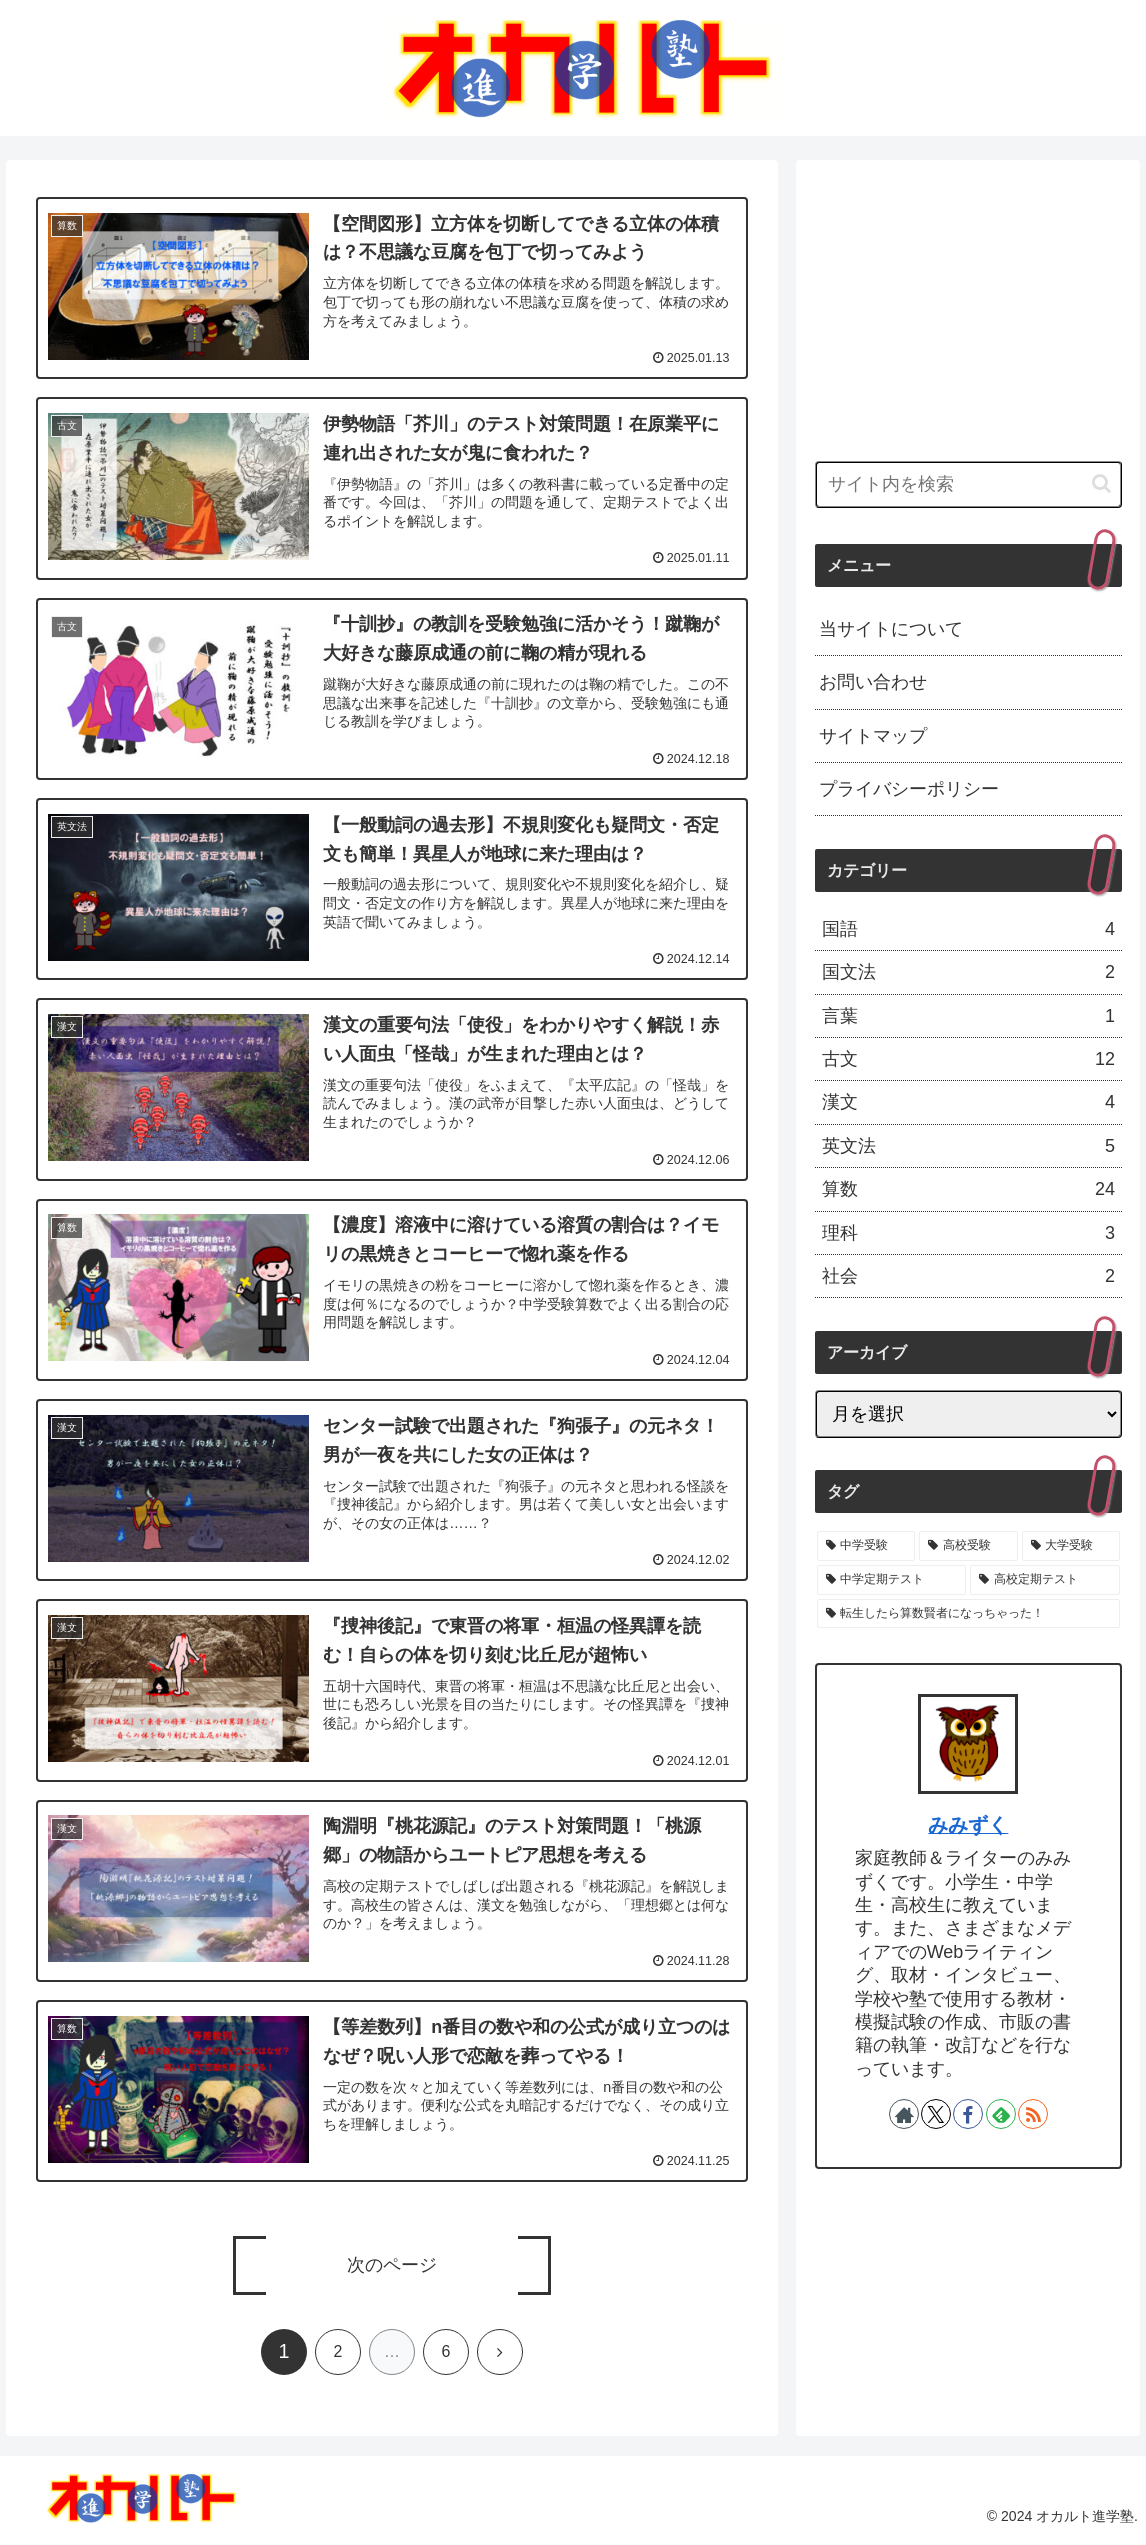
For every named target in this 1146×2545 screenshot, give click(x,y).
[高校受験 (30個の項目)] (968, 1546)
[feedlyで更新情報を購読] (1001, 2114)
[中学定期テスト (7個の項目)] (892, 1580)
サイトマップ (873, 736)
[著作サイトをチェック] (904, 2114)
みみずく (968, 1825)
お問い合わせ (873, 682)
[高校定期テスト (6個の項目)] (1045, 1580)
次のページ (392, 2266)
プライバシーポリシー (909, 789)
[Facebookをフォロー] (968, 2114)
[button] (1101, 483)
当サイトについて (891, 629)
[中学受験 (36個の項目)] (866, 1546)
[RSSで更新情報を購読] (1033, 2114)
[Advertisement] (968, 303)
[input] (968, 484)
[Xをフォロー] (936, 2114)
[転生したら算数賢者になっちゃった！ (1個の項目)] (968, 1614)
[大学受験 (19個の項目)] (1071, 1546)
